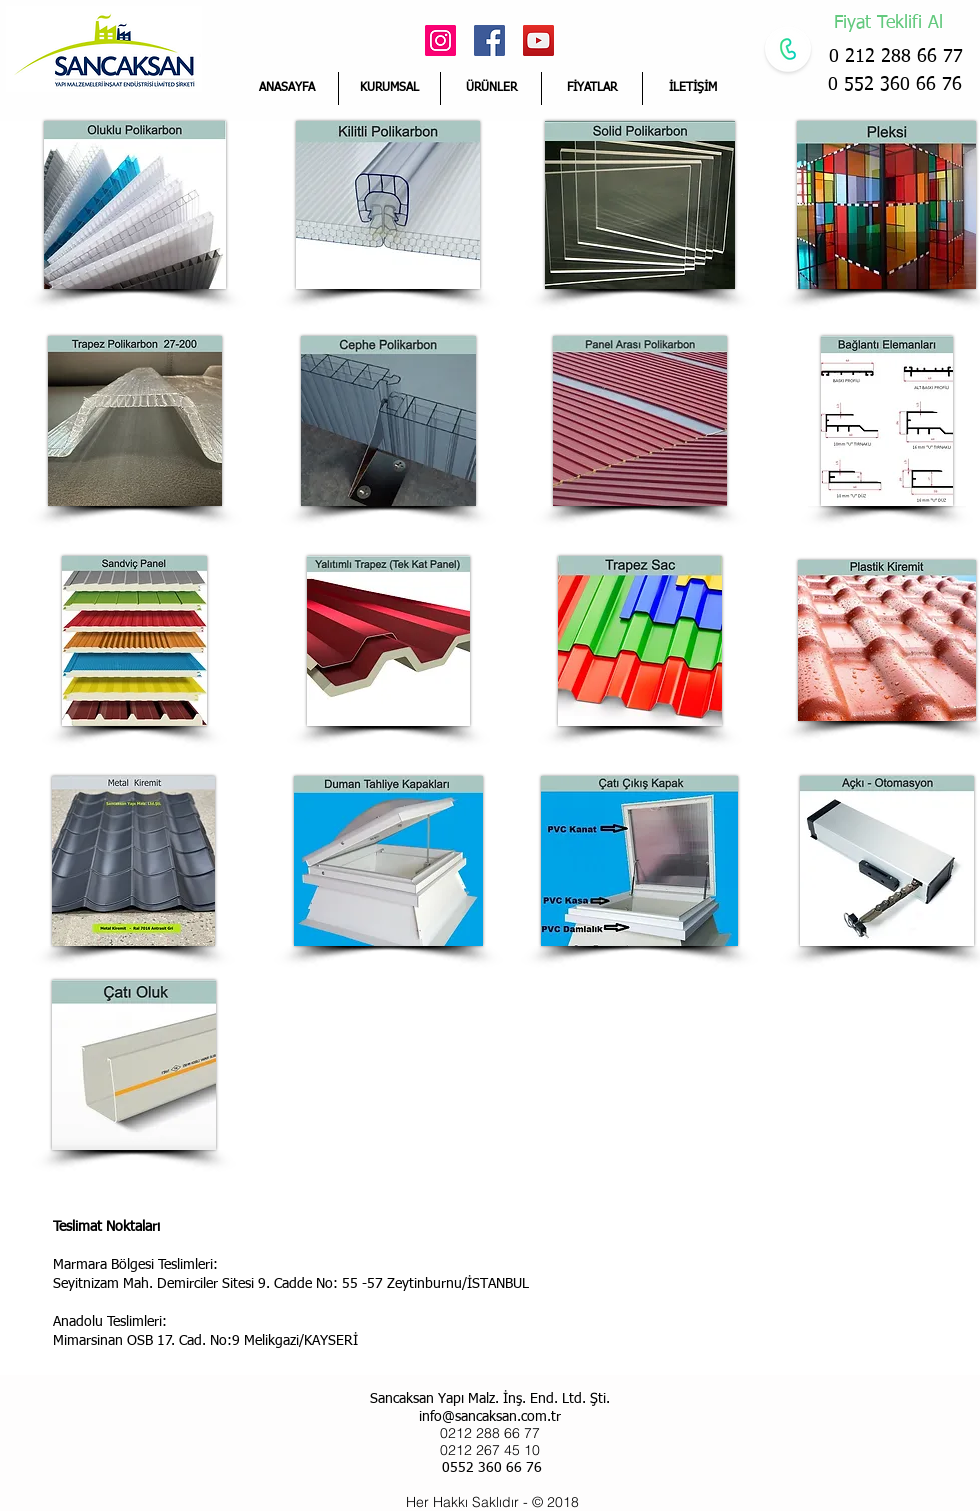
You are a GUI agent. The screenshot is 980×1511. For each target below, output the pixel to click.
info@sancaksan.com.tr (490, 1417)
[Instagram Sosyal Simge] (440, 40)
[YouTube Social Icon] (538, 40)
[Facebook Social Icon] (489, 40)
